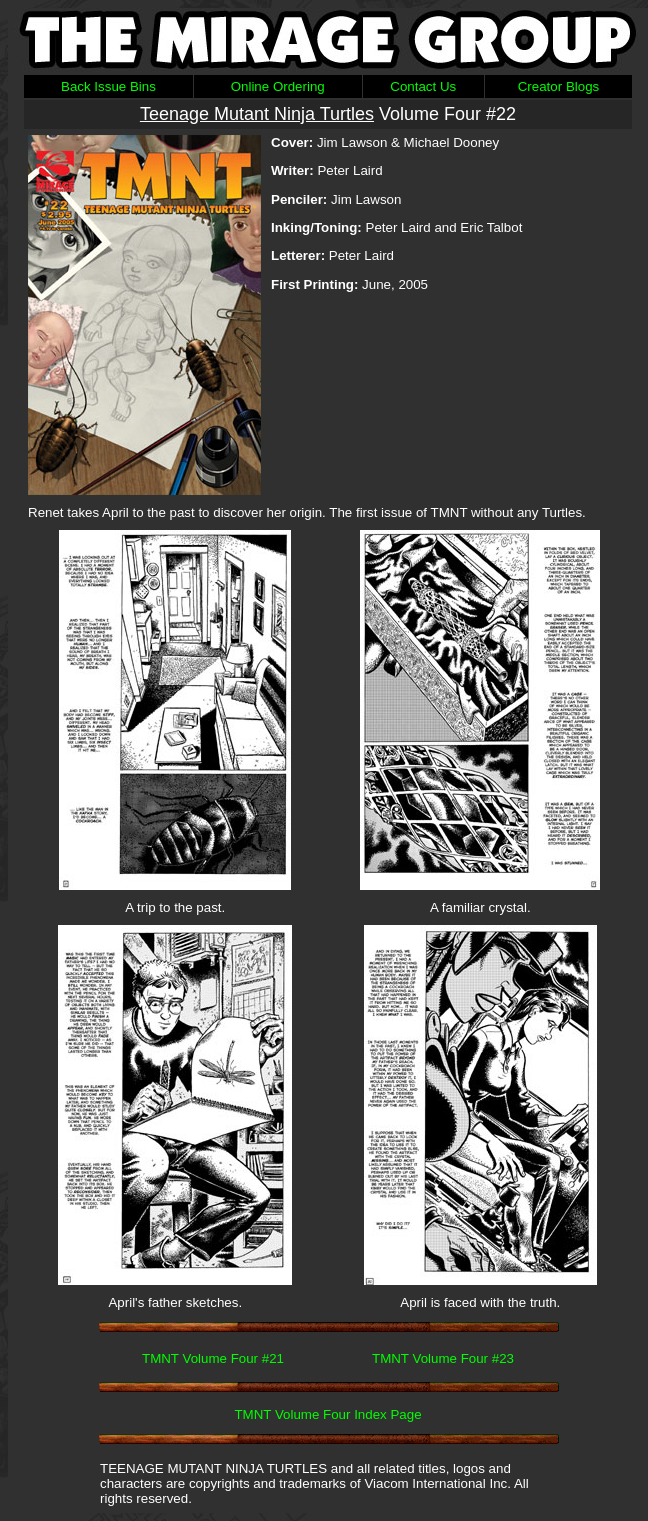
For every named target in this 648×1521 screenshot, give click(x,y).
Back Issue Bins (108, 86)
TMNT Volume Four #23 (443, 1358)
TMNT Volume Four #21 (213, 1358)
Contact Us (423, 86)
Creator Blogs (559, 86)
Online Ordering (278, 86)
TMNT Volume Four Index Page (327, 1414)
